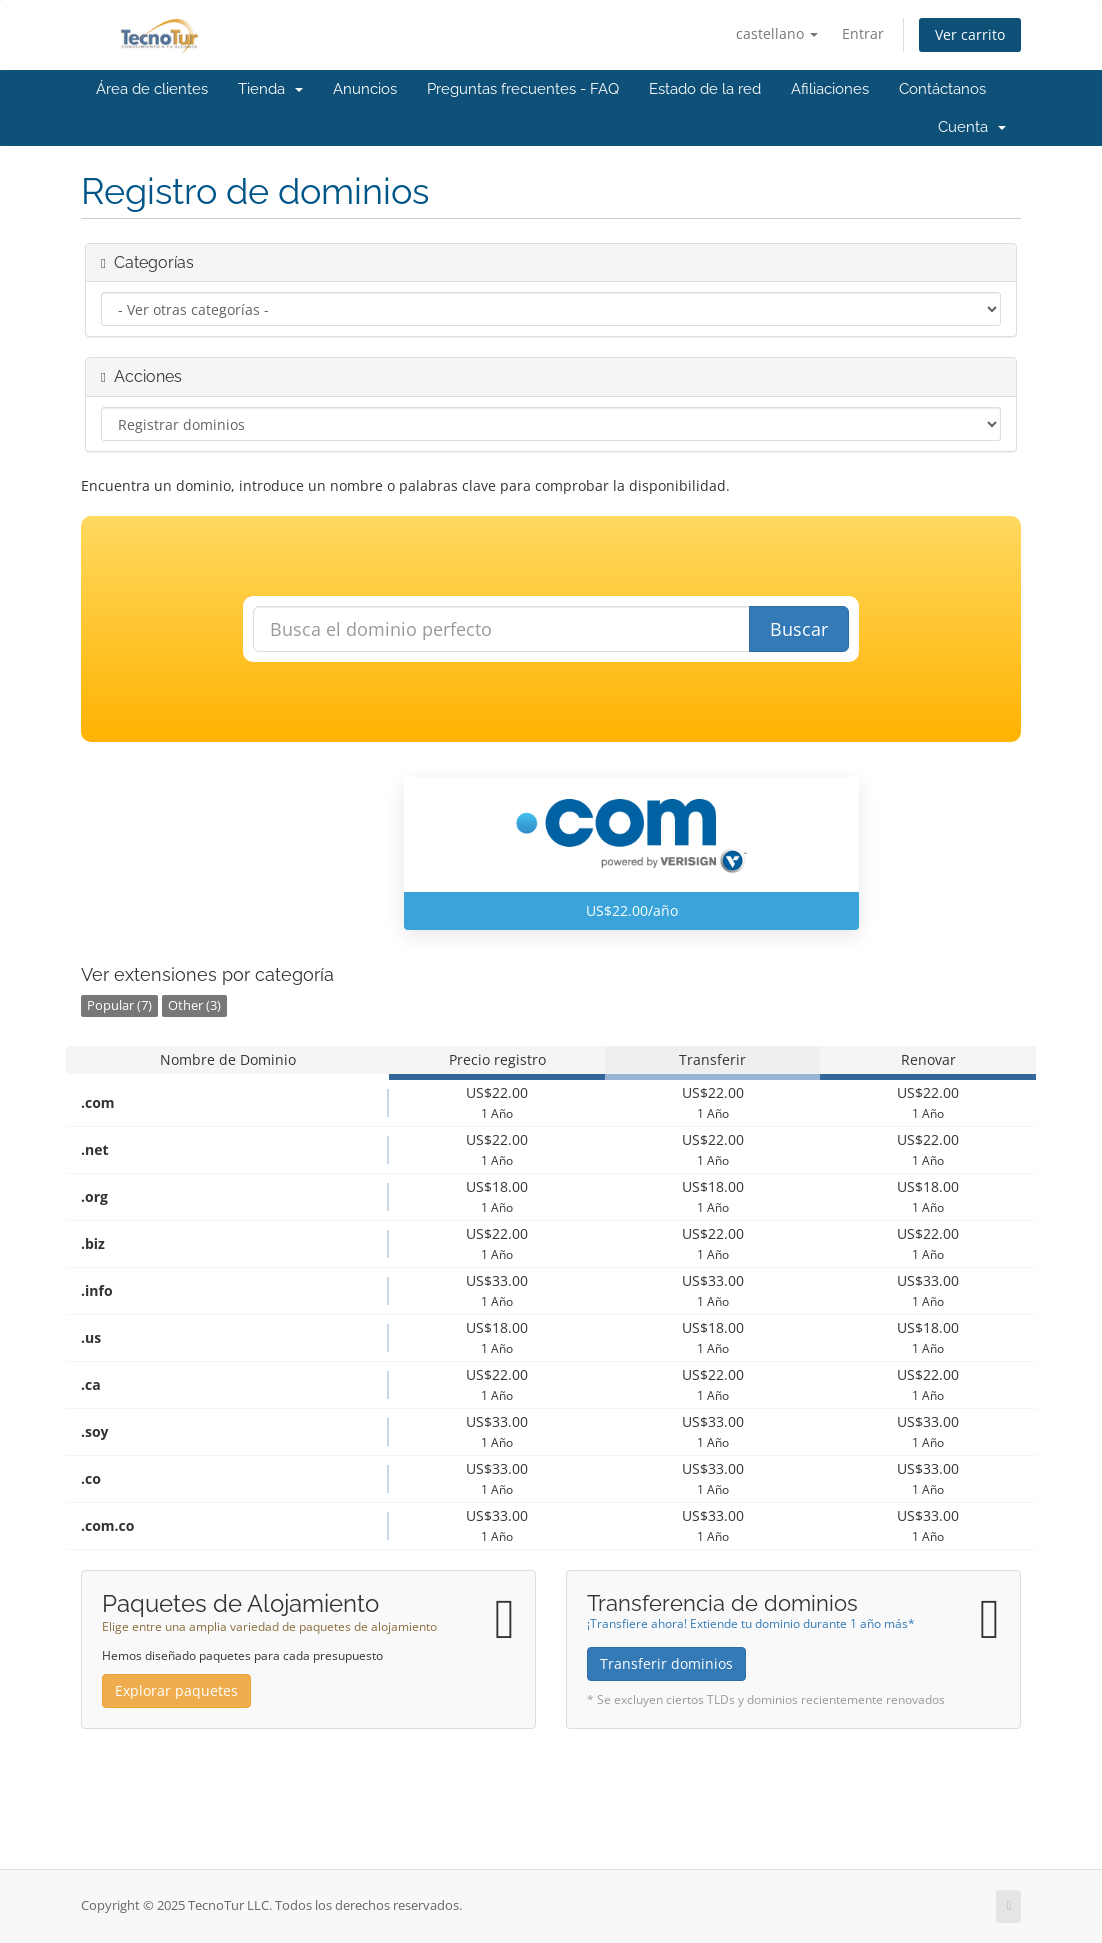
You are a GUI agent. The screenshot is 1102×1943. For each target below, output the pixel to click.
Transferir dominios (666, 1663)
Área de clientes (152, 89)
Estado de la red (705, 89)
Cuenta (972, 127)
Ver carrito (970, 34)
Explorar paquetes (176, 1690)
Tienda (270, 89)
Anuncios (365, 89)
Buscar (799, 629)
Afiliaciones (830, 89)
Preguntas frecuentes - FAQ (523, 89)
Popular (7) (119, 1005)
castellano (777, 33)
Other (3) (194, 1005)
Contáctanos (942, 89)
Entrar (863, 33)
